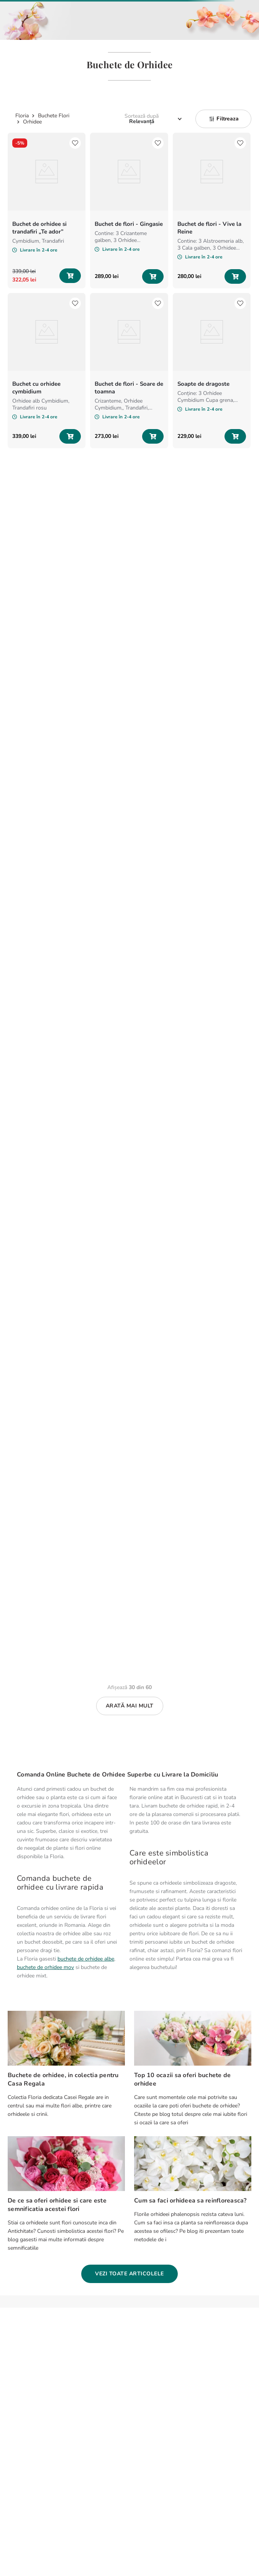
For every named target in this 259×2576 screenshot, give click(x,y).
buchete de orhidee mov (45, 1967)
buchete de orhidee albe (85, 1958)
